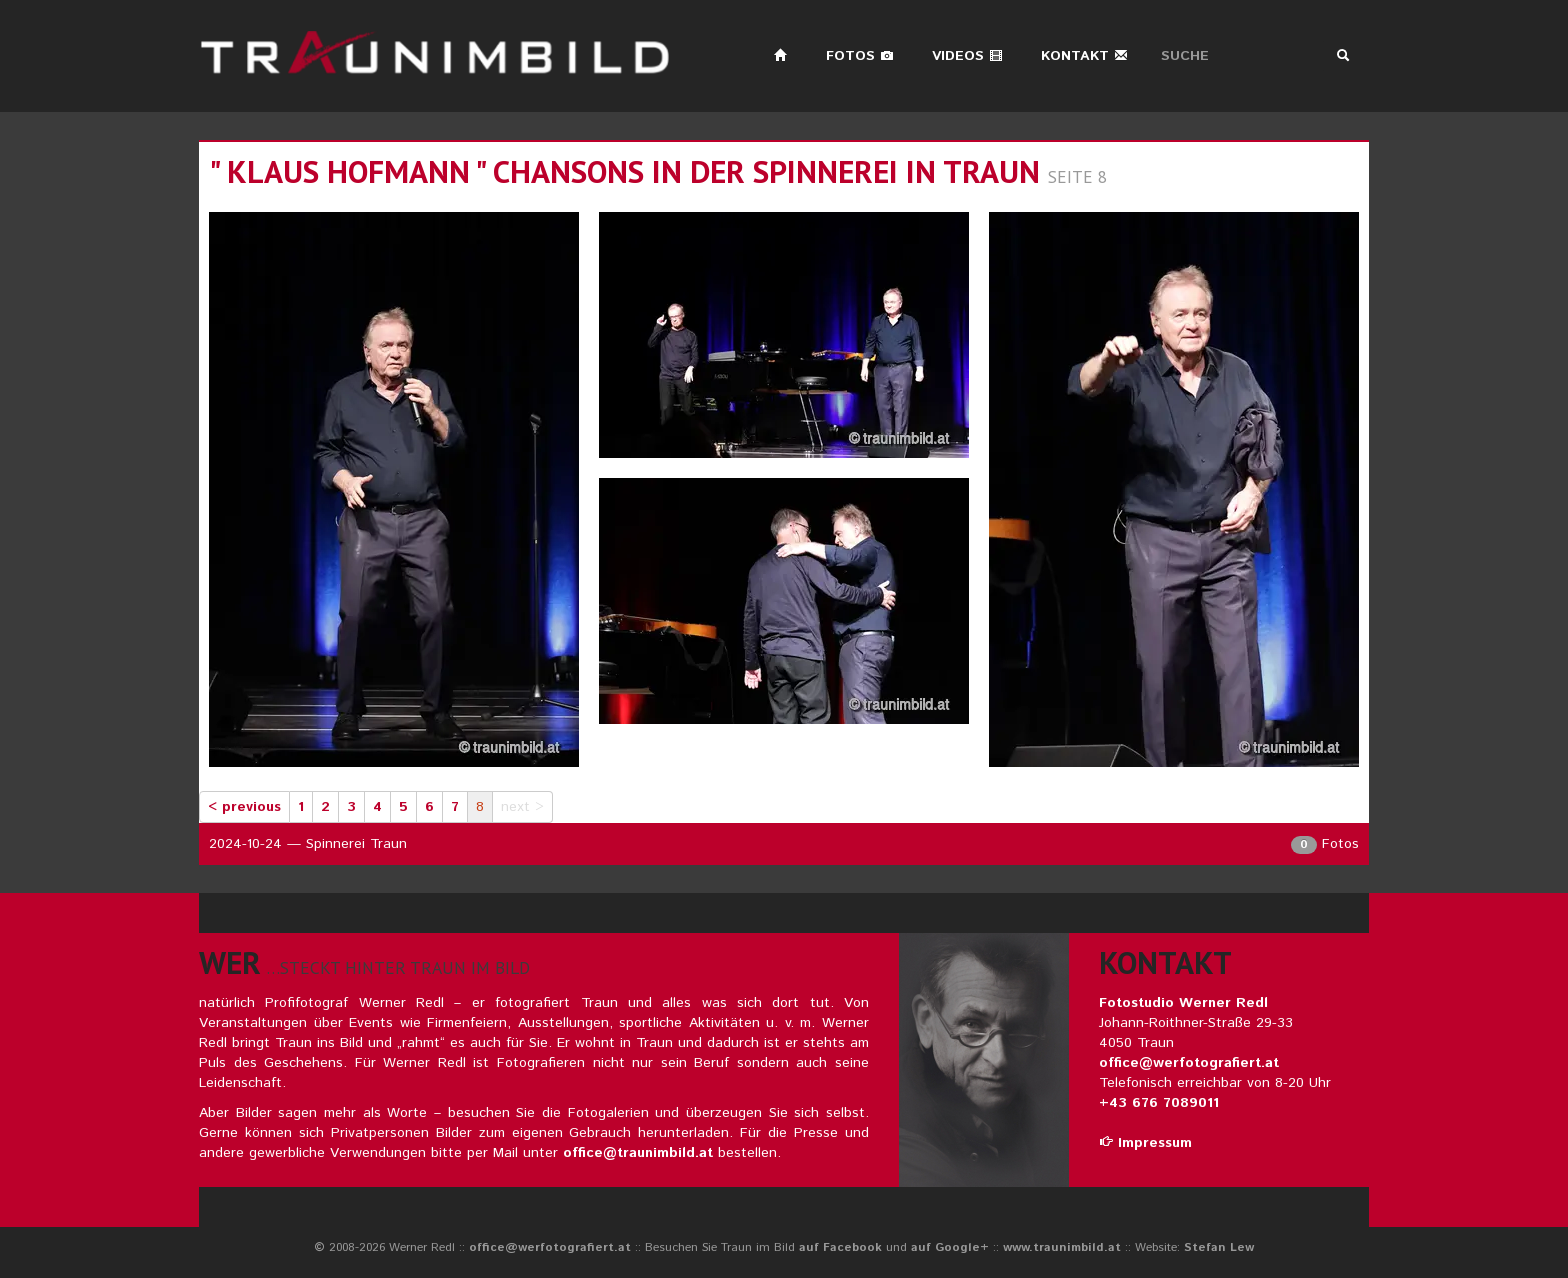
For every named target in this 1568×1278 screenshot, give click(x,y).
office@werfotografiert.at (1189, 1063)
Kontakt (1084, 56)
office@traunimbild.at (638, 1153)
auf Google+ (950, 1247)
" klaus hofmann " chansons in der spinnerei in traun (624, 171)
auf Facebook (840, 1247)
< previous (244, 807)
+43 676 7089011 (1159, 1103)
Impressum (1145, 1143)
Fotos (860, 56)
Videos (967, 56)
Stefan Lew (1219, 1247)
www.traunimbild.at (1062, 1247)
